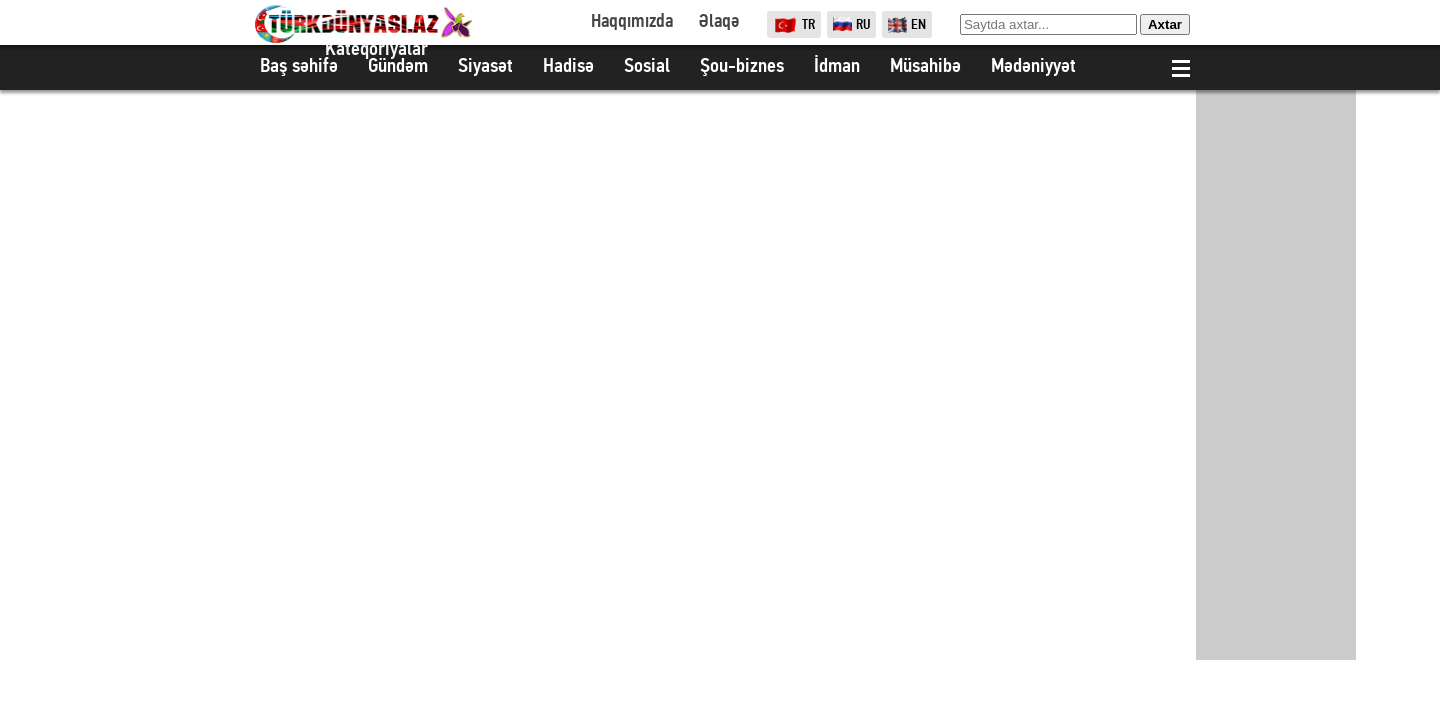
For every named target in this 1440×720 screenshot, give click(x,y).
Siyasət (485, 67)
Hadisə (568, 67)
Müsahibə (925, 67)
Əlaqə (718, 22)
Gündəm (398, 67)
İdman (837, 67)
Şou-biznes (742, 67)
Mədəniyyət (1033, 67)
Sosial (647, 67)
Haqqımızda (632, 22)
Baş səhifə (299, 67)
